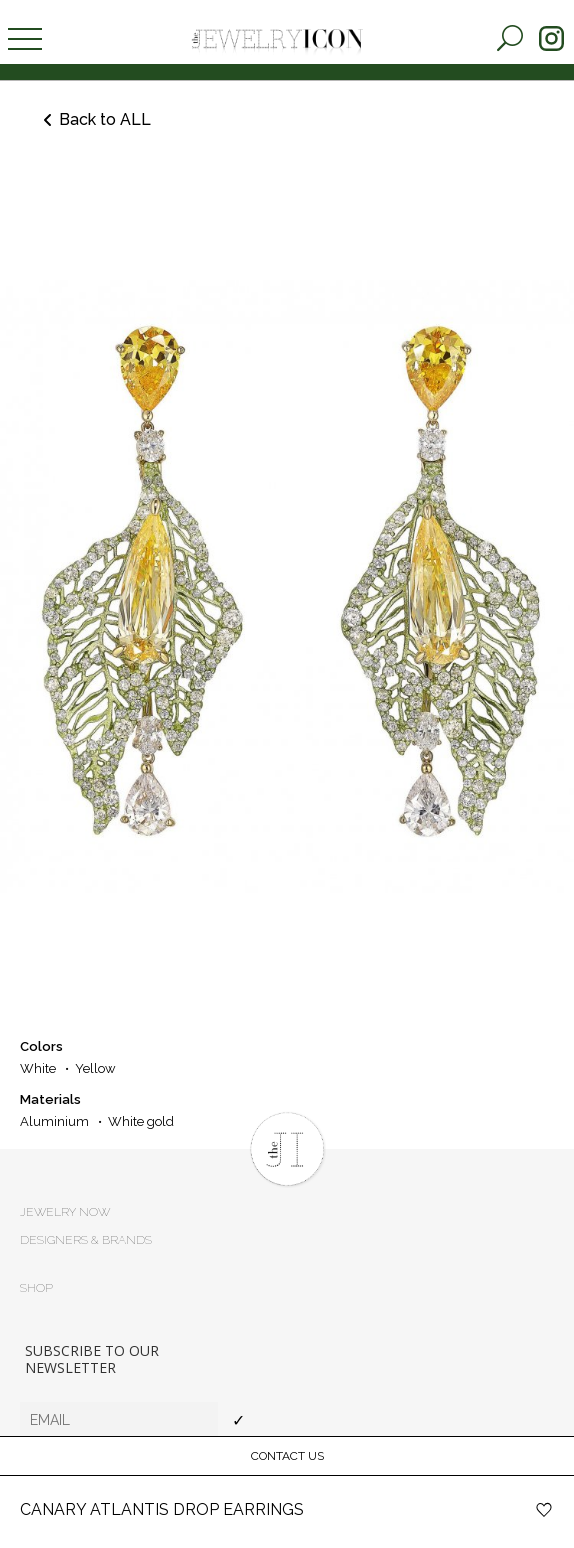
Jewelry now (65, 1212)
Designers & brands (86, 1240)
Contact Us (287, 1456)
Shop (36, 1288)
